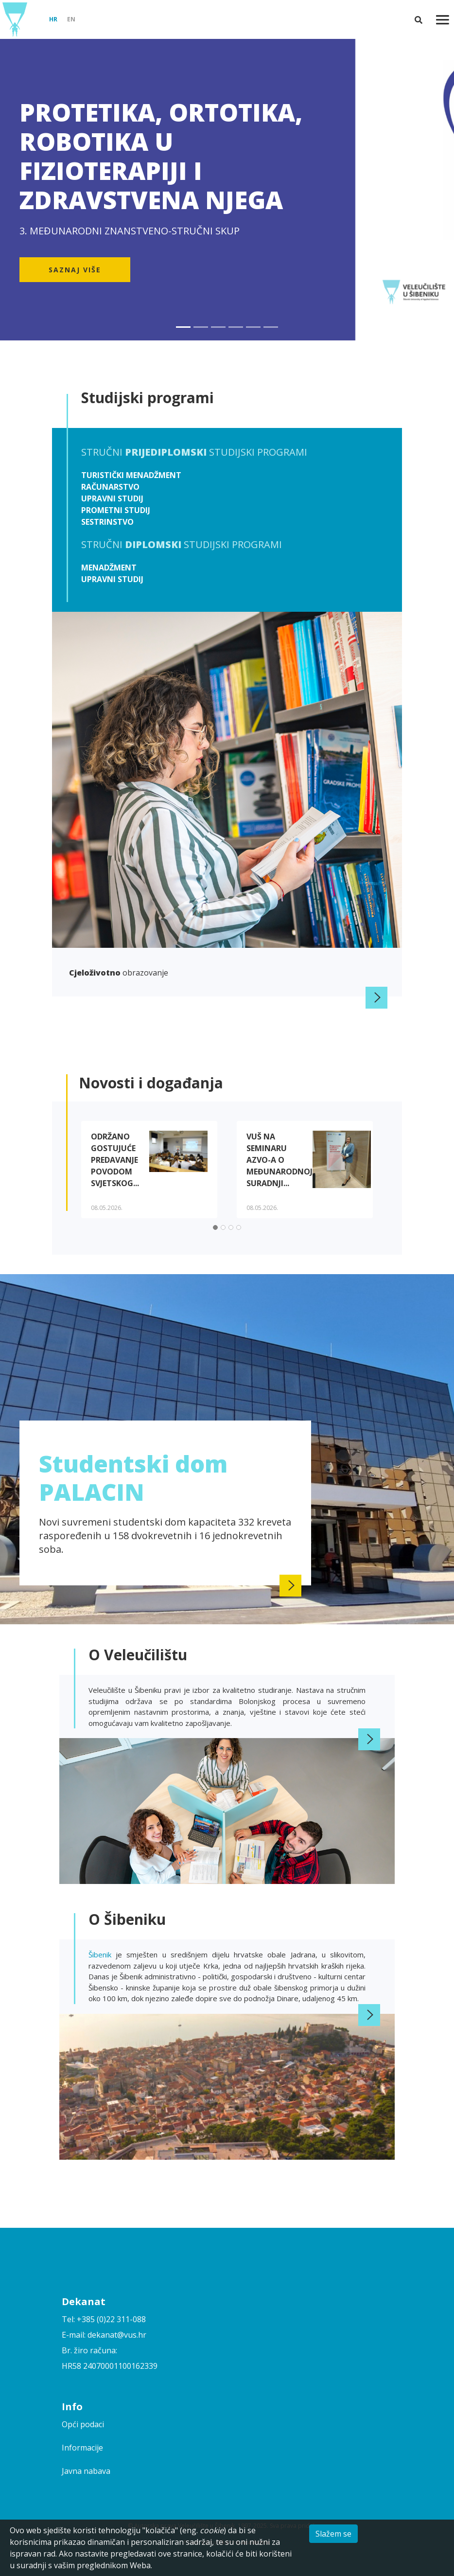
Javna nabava (86, 2471)
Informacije (82, 2447)
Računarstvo (110, 486)
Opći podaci (83, 2424)
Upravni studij (112, 498)
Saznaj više (75, 269)
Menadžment (109, 567)
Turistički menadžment (131, 475)
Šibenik (102, 1954)
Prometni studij (115, 510)
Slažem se (333, 2533)
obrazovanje (118, 972)
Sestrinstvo (107, 521)
